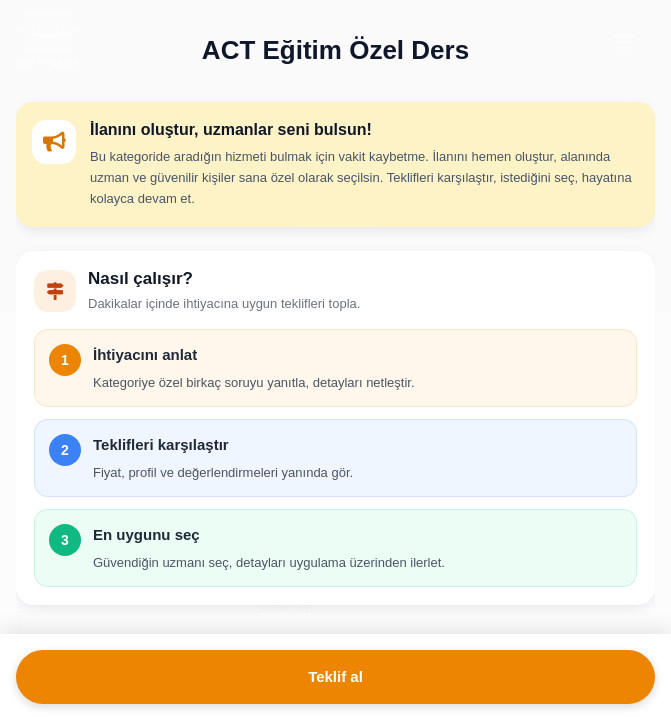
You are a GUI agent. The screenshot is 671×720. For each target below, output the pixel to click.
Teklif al (335, 676)
